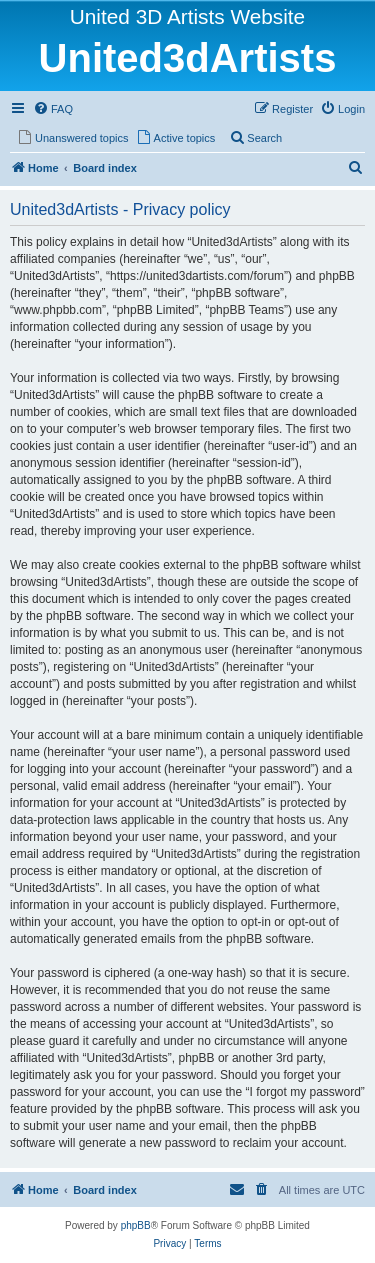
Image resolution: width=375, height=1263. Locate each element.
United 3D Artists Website (187, 16)
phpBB (136, 1225)
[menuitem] (53, 109)
